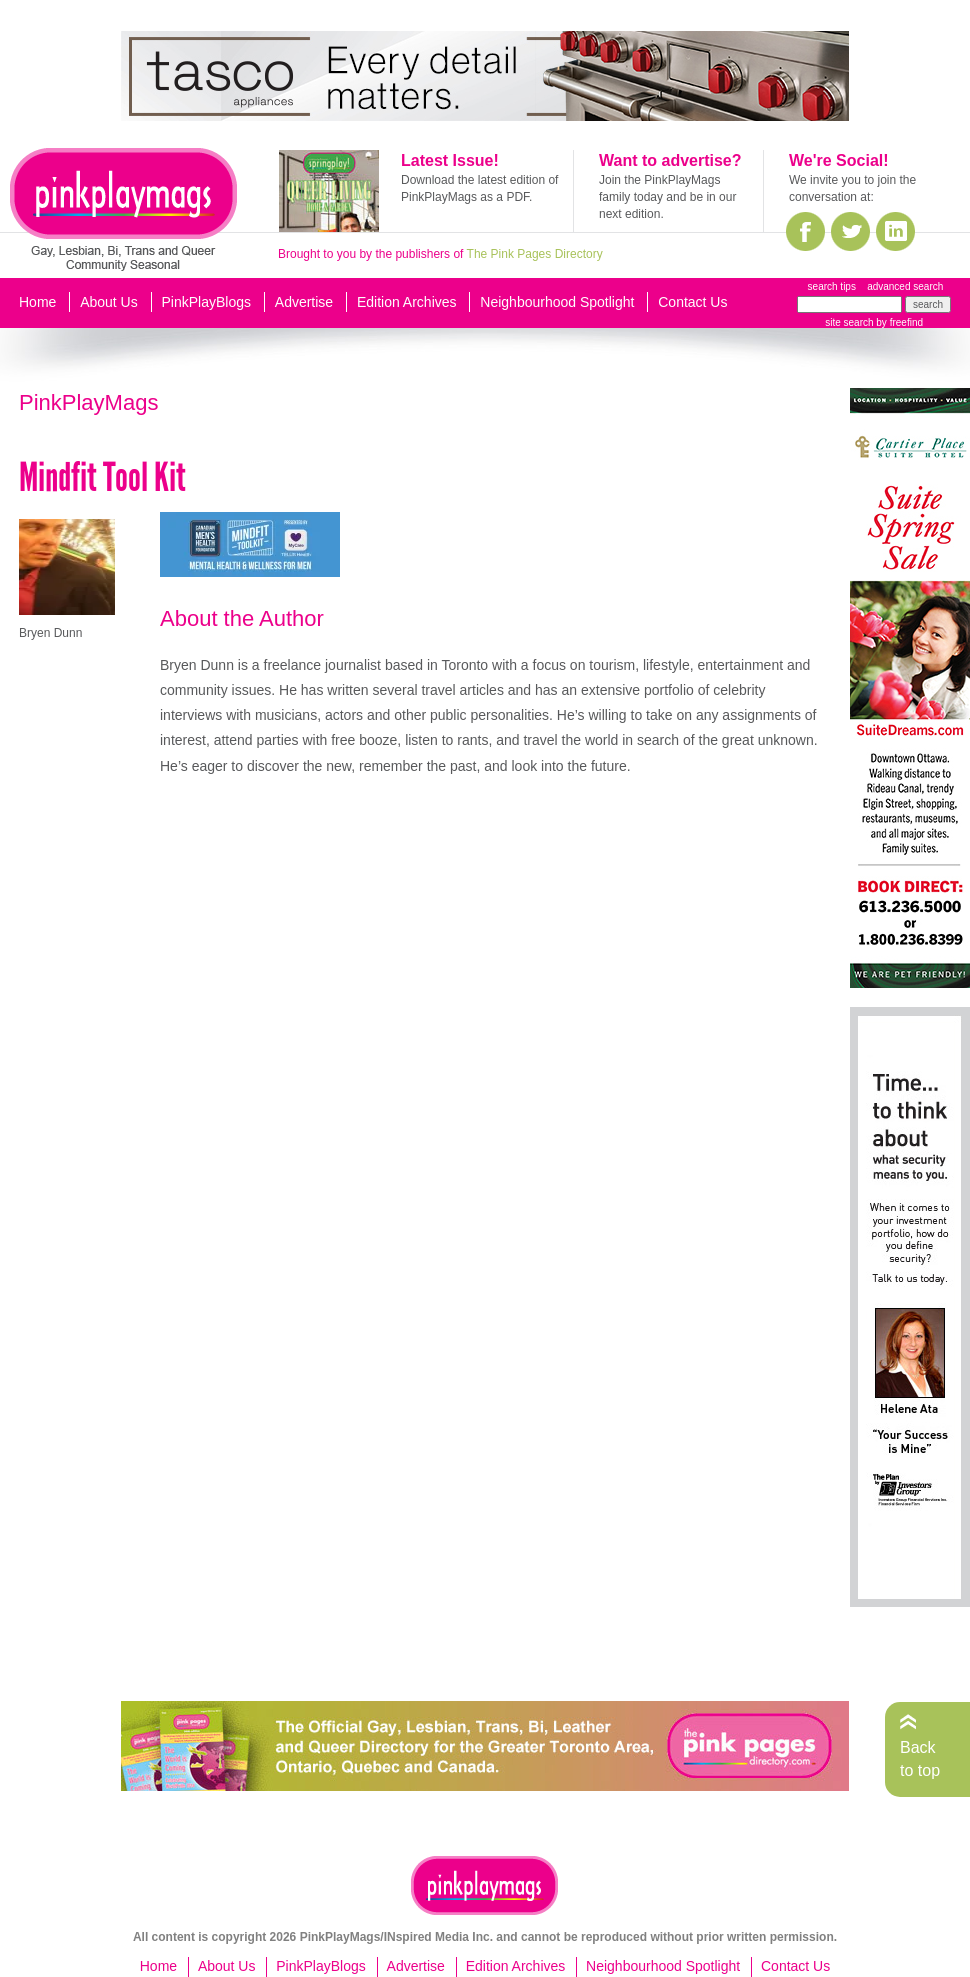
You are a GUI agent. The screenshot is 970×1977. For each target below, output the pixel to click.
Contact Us (692, 302)
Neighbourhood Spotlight (557, 302)
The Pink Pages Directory (535, 254)
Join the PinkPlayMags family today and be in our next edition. (667, 197)
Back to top (920, 1758)
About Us (109, 302)
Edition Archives (407, 302)
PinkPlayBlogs (207, 302)
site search (849, 322)
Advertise (304, 302)
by (898, 322)
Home (37, 302)
